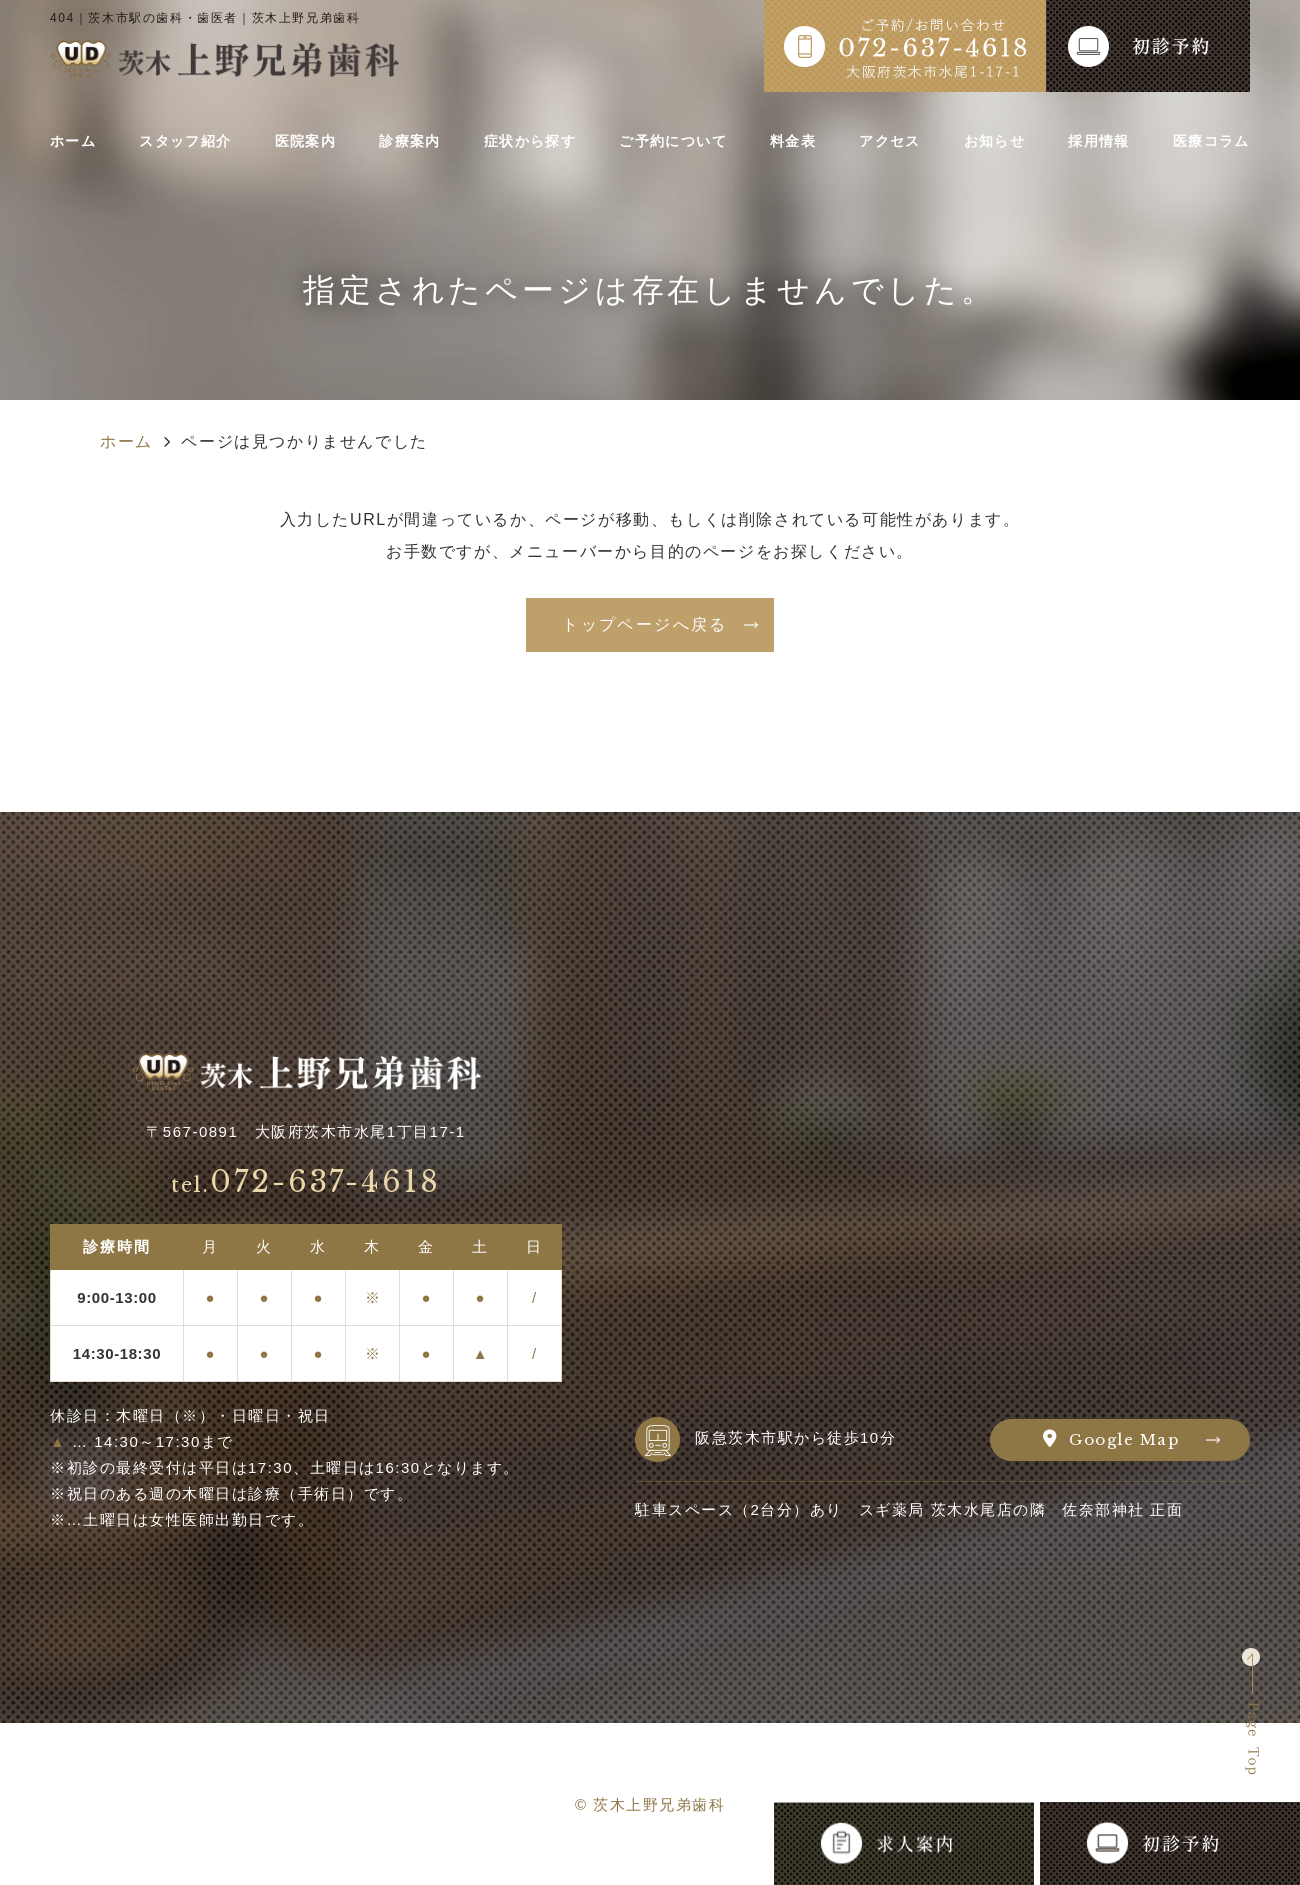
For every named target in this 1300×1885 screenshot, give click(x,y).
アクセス (890, 141)
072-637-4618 (306, 1182)
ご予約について (678, 141)
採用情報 (1092, 141)
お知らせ (991, 141)
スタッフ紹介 (189, 141)
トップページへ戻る (645, 624)
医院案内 (308, 141)
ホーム (78, 141)
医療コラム (1203, 141)
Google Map (1124, 1439)
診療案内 (410, 141)
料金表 (798, 141)
